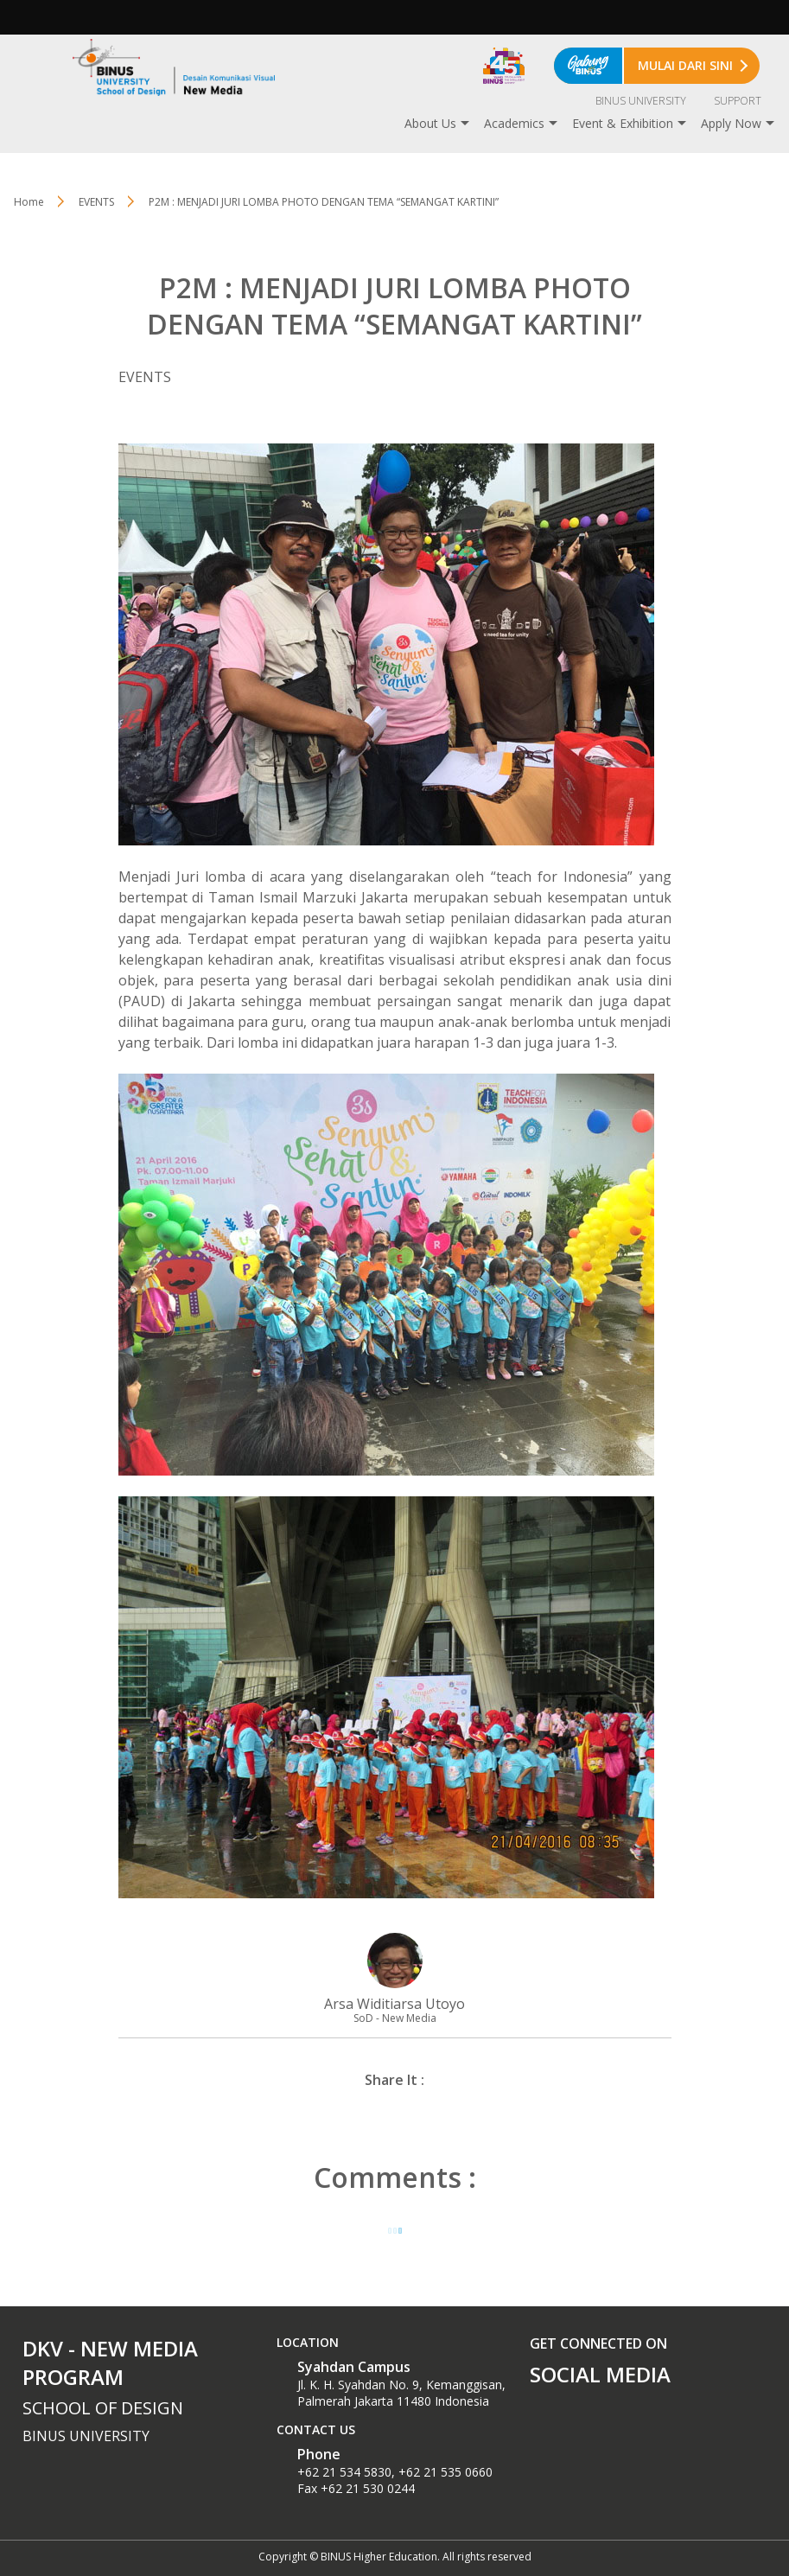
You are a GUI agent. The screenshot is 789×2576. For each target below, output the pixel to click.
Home (29, 201)
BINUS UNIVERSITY (640, 100)
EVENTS (96, 201)
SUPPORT (737, 100)
